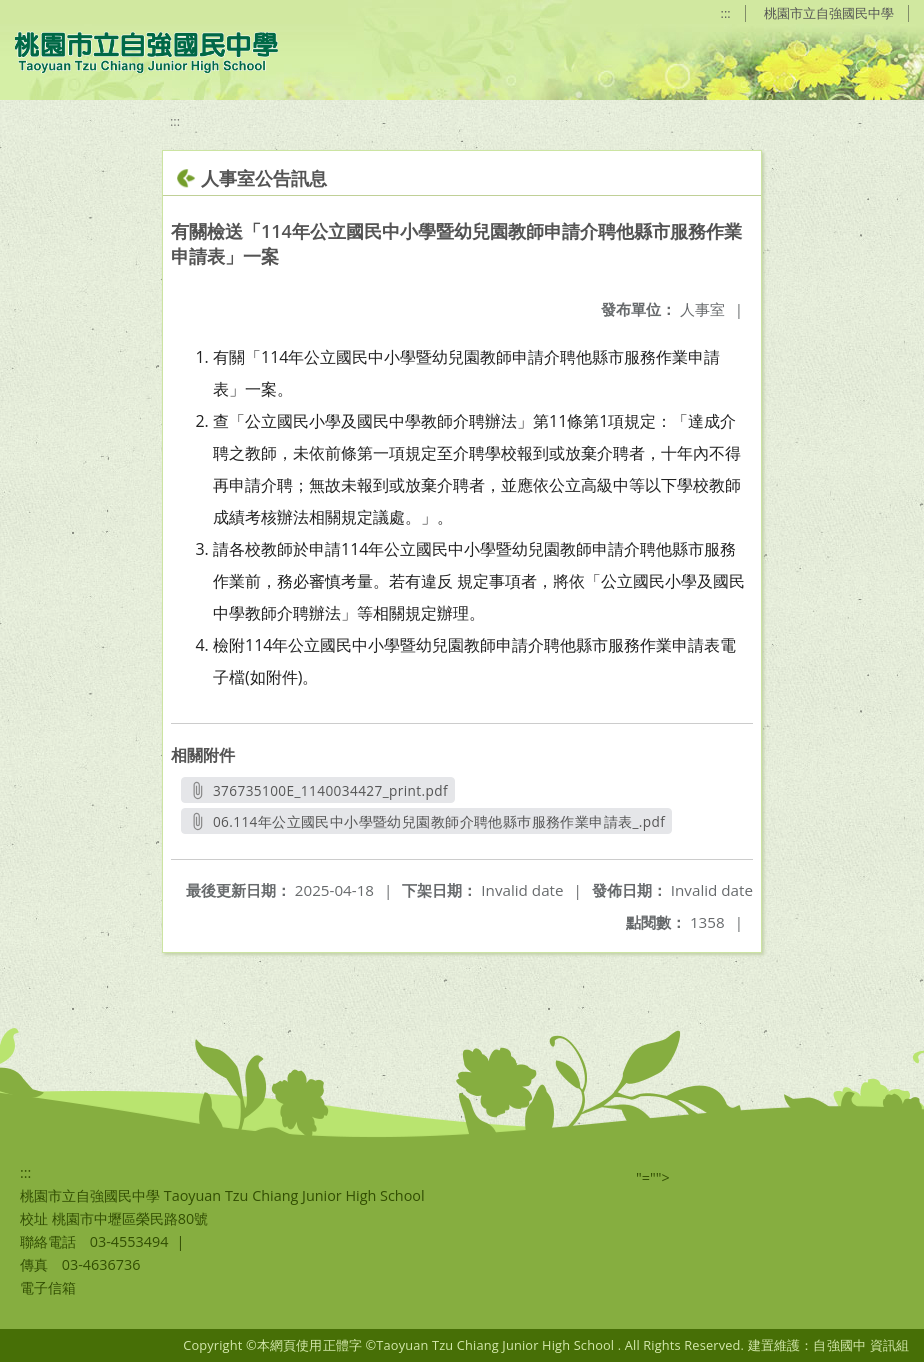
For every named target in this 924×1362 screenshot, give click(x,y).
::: (726, 13)
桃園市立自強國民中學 (829, 13)
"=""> (653, 1177)
